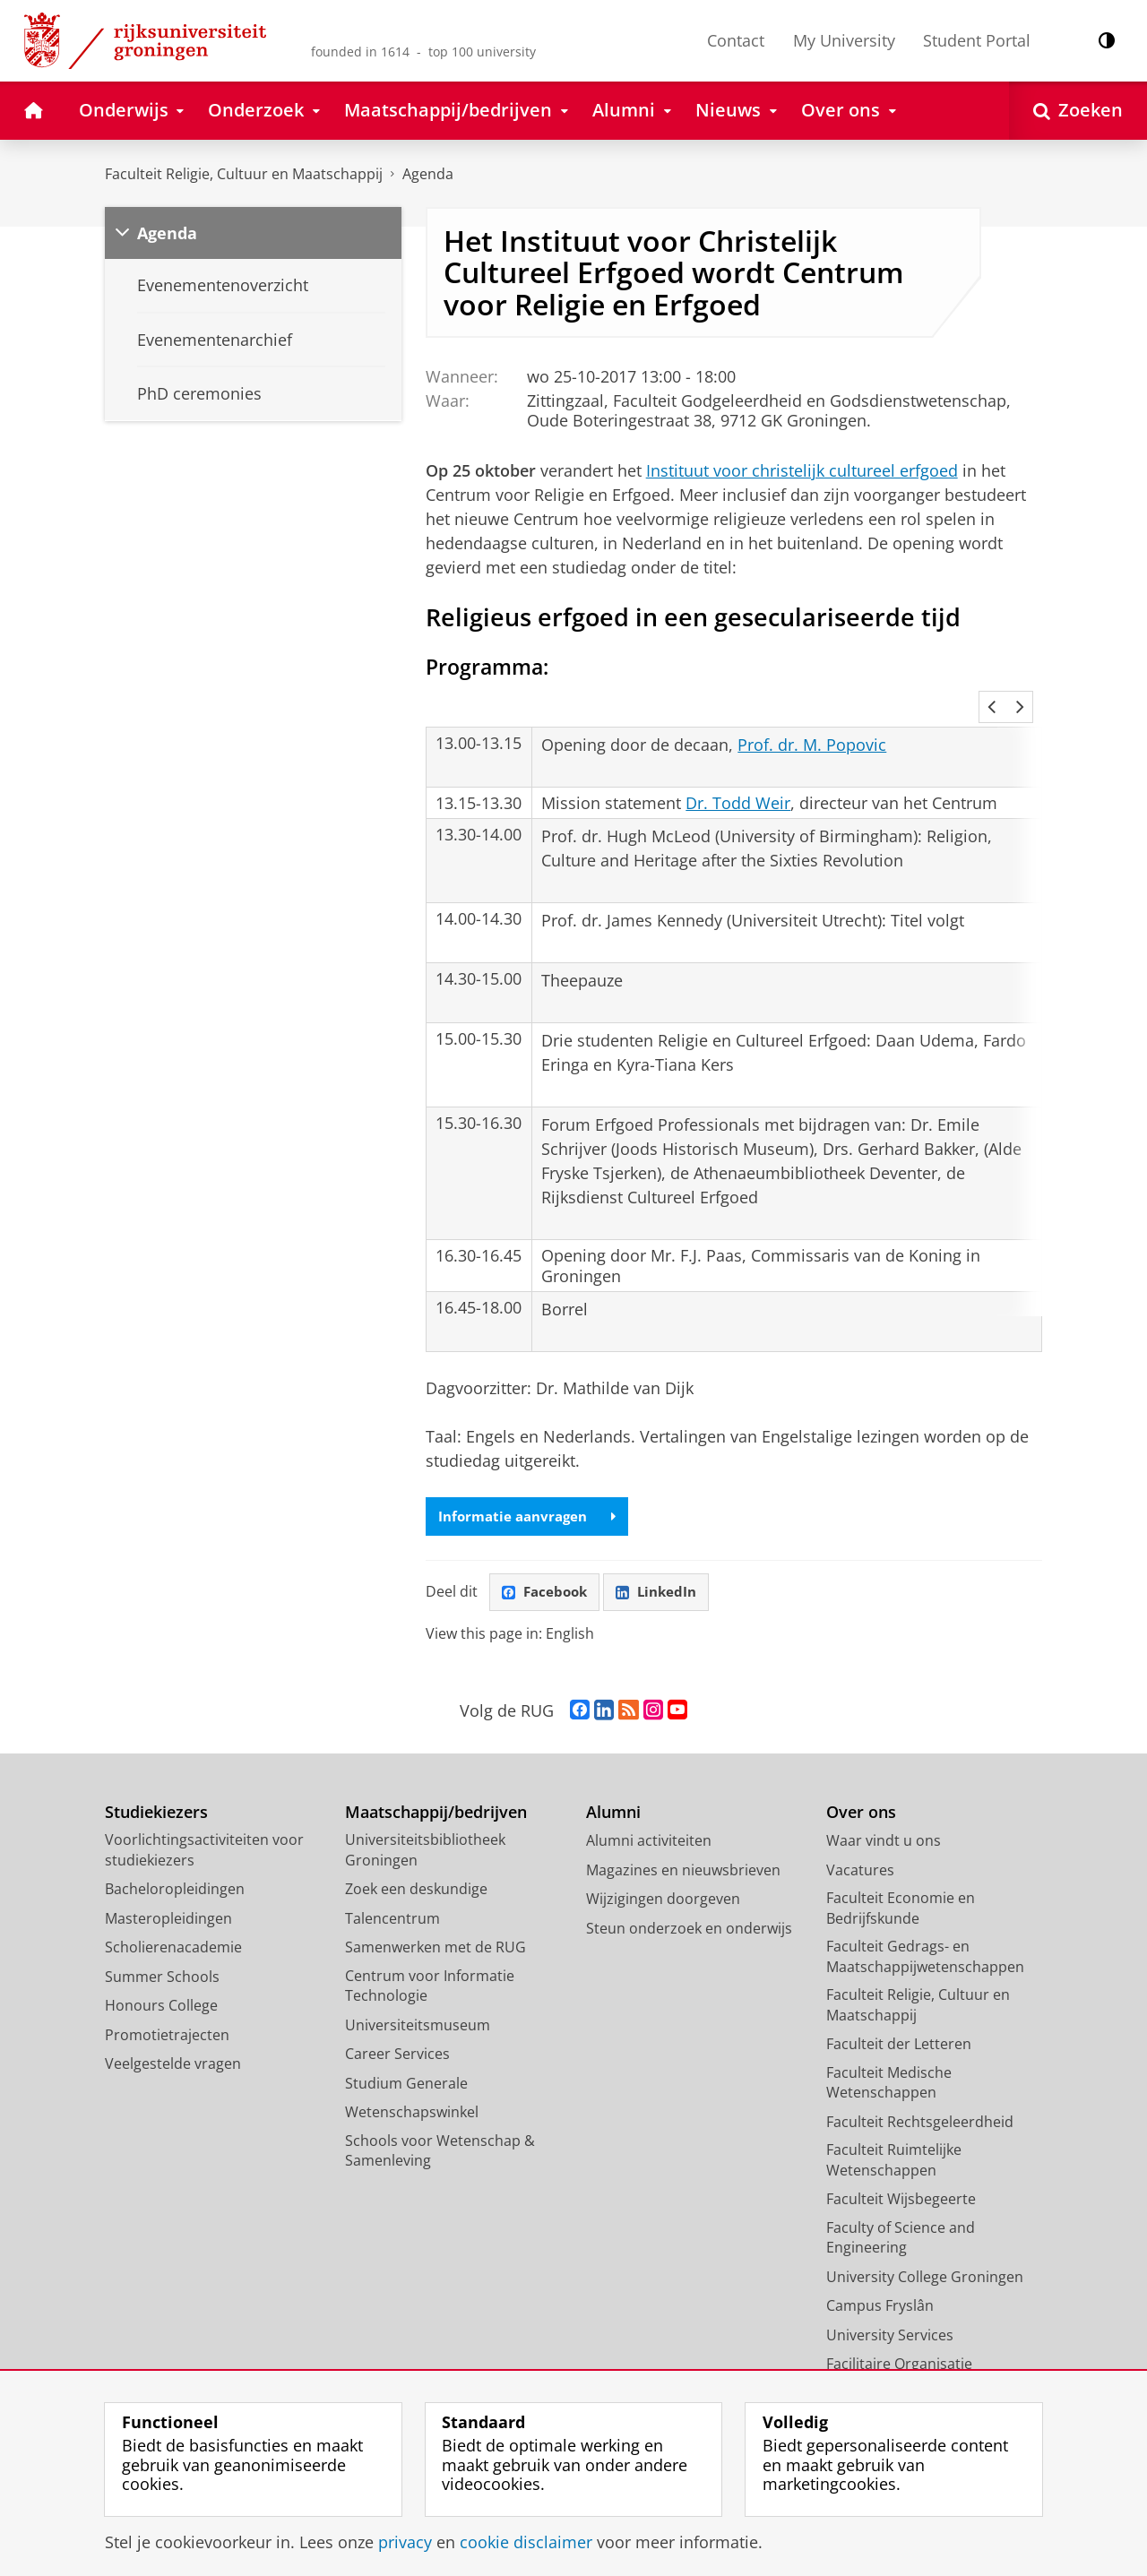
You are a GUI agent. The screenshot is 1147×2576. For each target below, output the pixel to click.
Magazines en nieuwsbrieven (683, 1847)
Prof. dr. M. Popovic (811, 720)
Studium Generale (406, 2061)
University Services (889, 2312)
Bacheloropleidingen (175, 1867)
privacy (405, 2542)
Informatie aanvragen (531, 1493)
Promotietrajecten (167, 2012)
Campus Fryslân (880, 2284)
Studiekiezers (156, 1789)
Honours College (161, 1984)
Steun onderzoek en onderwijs (689, 1906)
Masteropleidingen (168, 1896)
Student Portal (977, 40)
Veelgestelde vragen (173, 2042)
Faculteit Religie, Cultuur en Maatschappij (244, 174)
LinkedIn (663, 1570)
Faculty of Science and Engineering (900, 2215)
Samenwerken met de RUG (435, 1925)
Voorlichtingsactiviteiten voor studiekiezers (204, 1828)
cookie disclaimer (526, 2542)
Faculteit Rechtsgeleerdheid (919, 2099)
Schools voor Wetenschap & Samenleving (440, 2128)
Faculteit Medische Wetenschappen (889, 2060)
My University (844, 40)
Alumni (613, 1789)
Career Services (397, 2032)
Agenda (427, 174)
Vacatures (860, 1847)
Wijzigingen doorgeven (663, 1877)
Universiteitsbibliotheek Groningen (425, 1828)
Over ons (861, 1789)
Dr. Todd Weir (738, 778)
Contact (735, 40)
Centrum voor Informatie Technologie (429, 1963)
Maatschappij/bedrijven (436, 1789)
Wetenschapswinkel (412, 2090)
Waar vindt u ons (883, 1819)
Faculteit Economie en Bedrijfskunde (900, 1886)
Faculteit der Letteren (898, 2022)
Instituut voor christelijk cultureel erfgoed (802, 470)
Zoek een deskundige (416, 1867)
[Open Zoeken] (1078, 111)
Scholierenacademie (173, 1925)
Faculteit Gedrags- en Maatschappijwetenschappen (925, 1935)
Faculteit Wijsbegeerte (901, 2177)
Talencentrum (392, 1896)
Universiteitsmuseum (417, 2002)
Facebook (546, 1570)
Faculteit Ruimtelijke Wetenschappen (894, 2138)
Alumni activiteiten (648, 1819)
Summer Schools (162, 1954)
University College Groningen (924, 2254)
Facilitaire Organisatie (899, 2342)
